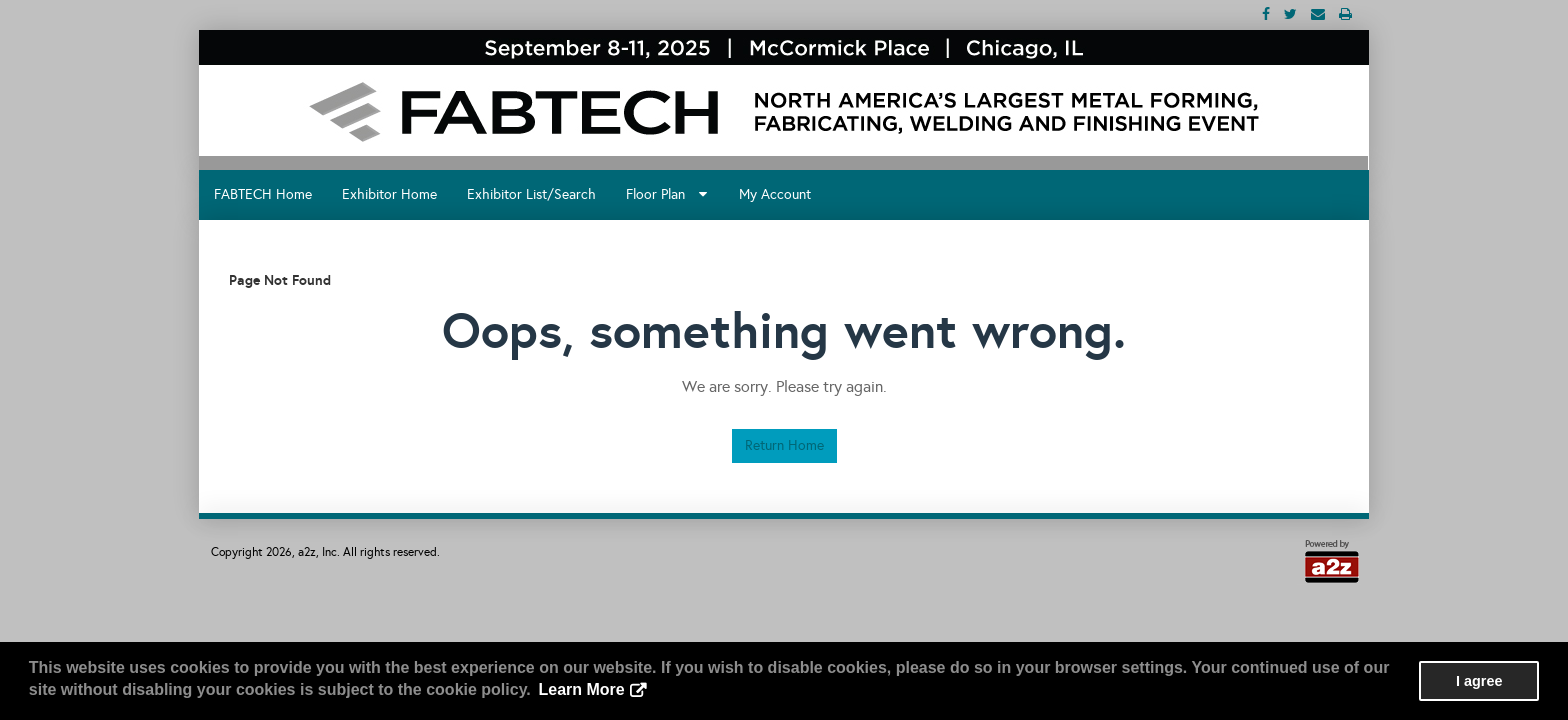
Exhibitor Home (389, 194)
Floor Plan (666, 194)
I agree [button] (1479, 681)
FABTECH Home (263, 194)
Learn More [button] (581, 689)
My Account (775, 194)
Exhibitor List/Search (531, 194)
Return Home (784, 445)
